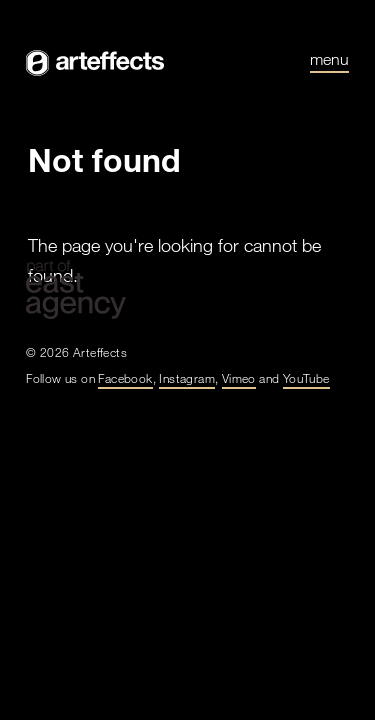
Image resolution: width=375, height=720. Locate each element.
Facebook (125, 378)
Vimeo (239, 378)
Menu (329, 60)
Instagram (187, 378)
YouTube (306, 378)
